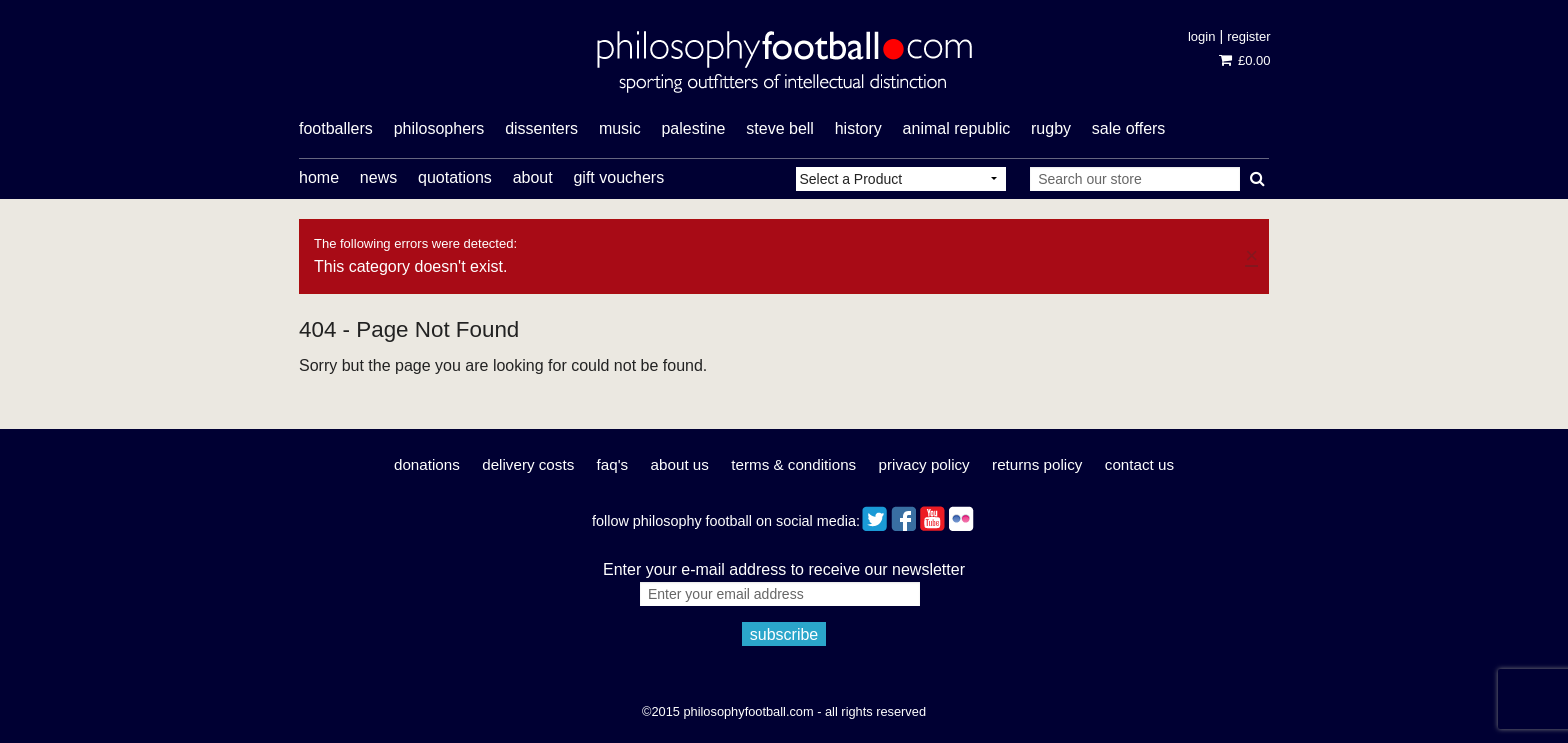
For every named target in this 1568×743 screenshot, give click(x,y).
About (533, 177)
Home (319, 177)
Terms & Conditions (793, 464)
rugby (1051, 128)
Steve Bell (780, 128)
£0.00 (1244, 60)
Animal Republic (957, 128)
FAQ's (613, 464)
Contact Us (1139, 464)
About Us (680, 464)
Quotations (455, 177)
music (620, 128)
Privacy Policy (924, 464)
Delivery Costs (528, 464)
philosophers (439, 128)
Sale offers (1129, 128)
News (378, 177)
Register (1248, 36)
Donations (427, 464)
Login (1201, 36)
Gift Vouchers (618, 177)
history (858, 128)
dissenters (541, 128)
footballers (336, 128)
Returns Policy (1037, 464)
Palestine (693, 128)
